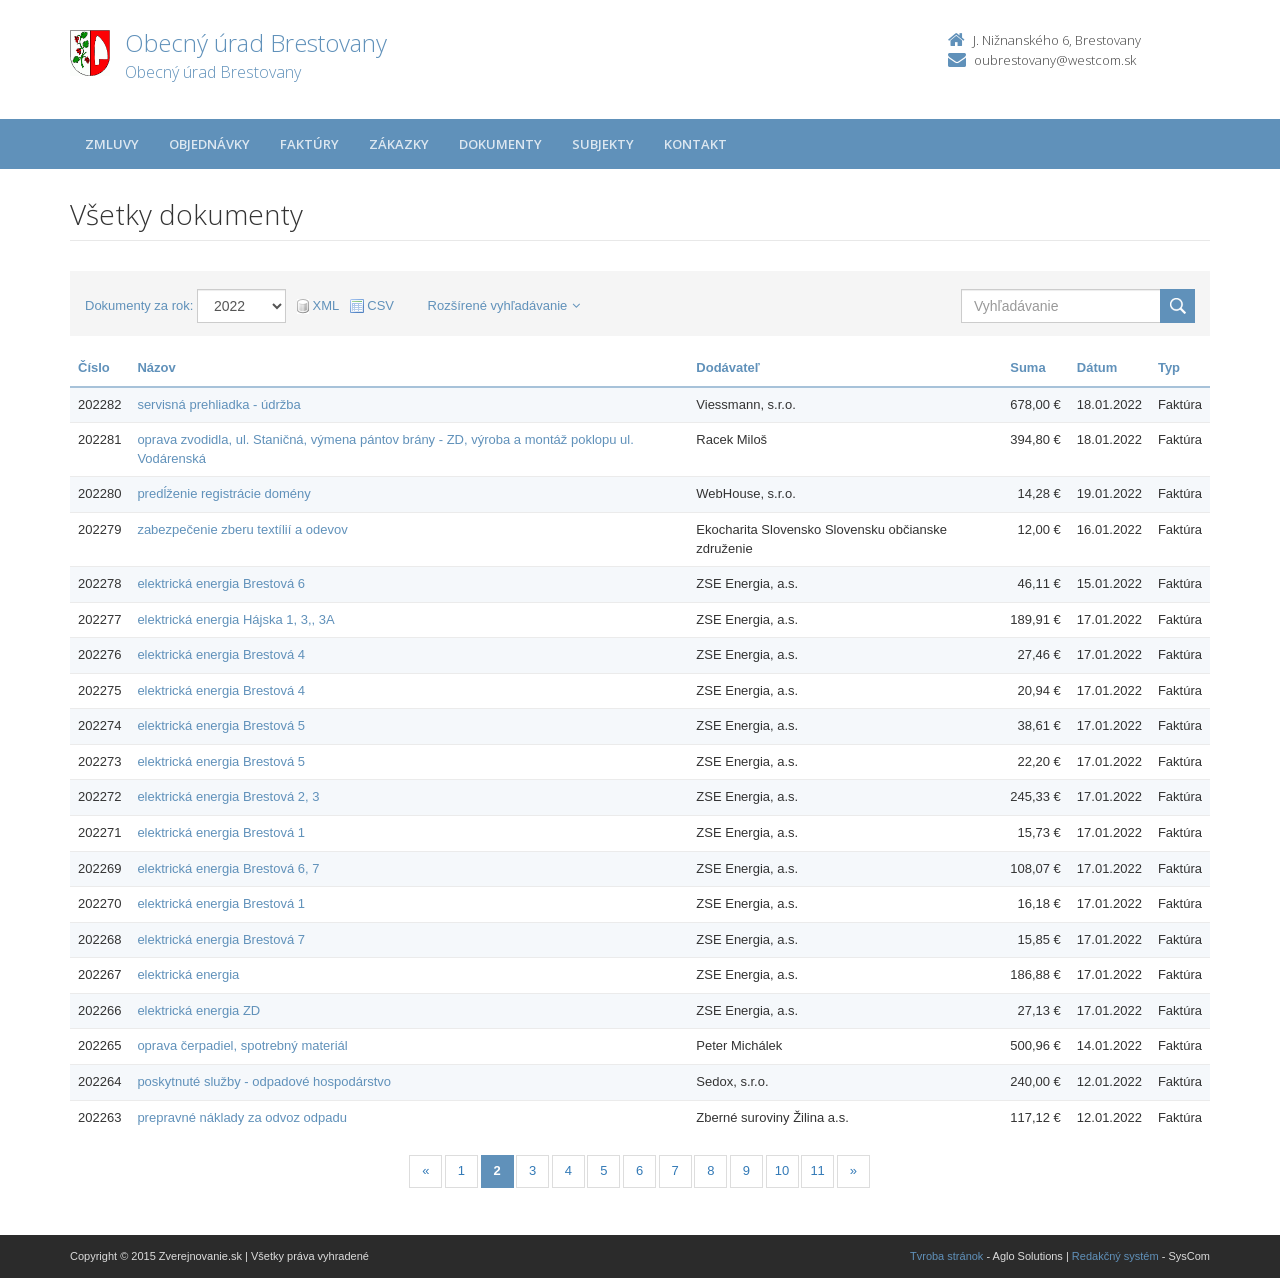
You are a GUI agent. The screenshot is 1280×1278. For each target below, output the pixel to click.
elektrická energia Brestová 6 (221, 583)
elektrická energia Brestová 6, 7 (228, 868)
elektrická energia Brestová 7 (221, 939)
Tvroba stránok (946, 1256)
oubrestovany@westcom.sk (1055, 60)
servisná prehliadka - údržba (218, 404)
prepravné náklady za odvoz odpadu (242, 1117)
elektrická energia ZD (198, 1010)
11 (817, 1170)
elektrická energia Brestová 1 (221, 832)
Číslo (94, 367)
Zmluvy (112, 144)
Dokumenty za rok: (139, 305)
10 (782, 1170)
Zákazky (399, 144)
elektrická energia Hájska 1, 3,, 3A (235, 619)
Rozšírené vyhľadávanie (504, 305)
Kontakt (695, 144)
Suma (1027, 367)
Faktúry (309, 144)
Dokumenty (500, 144)
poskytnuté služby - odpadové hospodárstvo (264, 1081)
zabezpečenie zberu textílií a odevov (242, 529)
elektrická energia (188, 974)
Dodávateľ (728, 367)
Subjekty (603, 144)
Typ (1169, 367)
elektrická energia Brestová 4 (221, 654)
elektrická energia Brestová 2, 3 (228, 796)
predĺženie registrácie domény (223, 493)
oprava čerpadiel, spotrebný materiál (242, 1045)
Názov (156, 367)
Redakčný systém (1115, 1256)
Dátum (1097, 367)
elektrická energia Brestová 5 (221, 725)
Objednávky (209, 144)
